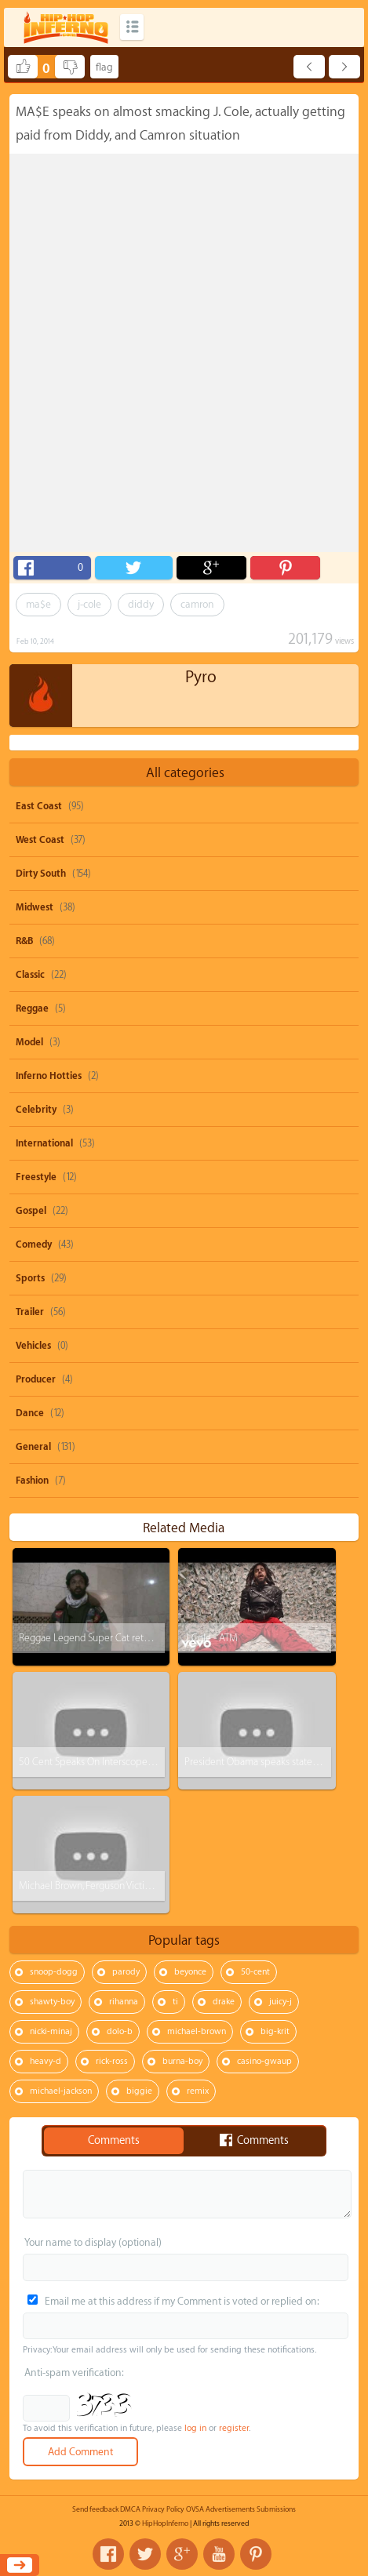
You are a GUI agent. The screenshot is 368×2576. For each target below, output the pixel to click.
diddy (141, 604)
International (44, 1143)
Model (29, 1042)
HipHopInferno (165, 2523)
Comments (114, 2141)
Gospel (31, 1210)
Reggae (32, 1008)
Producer (36, 1379)
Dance (30, 1413)
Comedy (34, 1244)
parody (126, 1972)
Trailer (30, 1311)
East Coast (39, 806)
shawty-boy (52, 2001)
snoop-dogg (54, 1972)
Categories (132, 27)
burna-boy (182, 2061)
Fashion (32, 1480)
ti (175, 2001)
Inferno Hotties (49, 1075)
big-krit (275, 2031)
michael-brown (196, 2031)
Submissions (276, 2509)
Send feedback (95, 2509)
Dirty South (41, 873)
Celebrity (36, 1109)
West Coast (40, 839)
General (33, 1446)
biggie (139, 2091)
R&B (24, 941)
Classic (30, 974)
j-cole (89, 604)
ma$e (38, 604)
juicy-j (280, 2001)
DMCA (130, 2509)
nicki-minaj (51, 2031)
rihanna (123, 2001)
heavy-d (45, 2061)
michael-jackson (61, 2091)
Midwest (34, 907)
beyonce (190, 1972)
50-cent (255, 1972)
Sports (30, 1278)
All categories (185, 772)
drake (224, 2001)
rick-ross (112, 2061)
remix (198, 2091)
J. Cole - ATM (211, 1638)
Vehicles (33, 1345)
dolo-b (120, 2031)
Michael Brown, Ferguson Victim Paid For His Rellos (125, 1885)
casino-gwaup (264, 2061)
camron (197, 604)
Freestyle (36, 1177)
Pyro (201, 677)
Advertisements (230, 2509)
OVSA (195, 2509)
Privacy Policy (163, 2509)
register (234, 2428)
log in (195, 2428)
